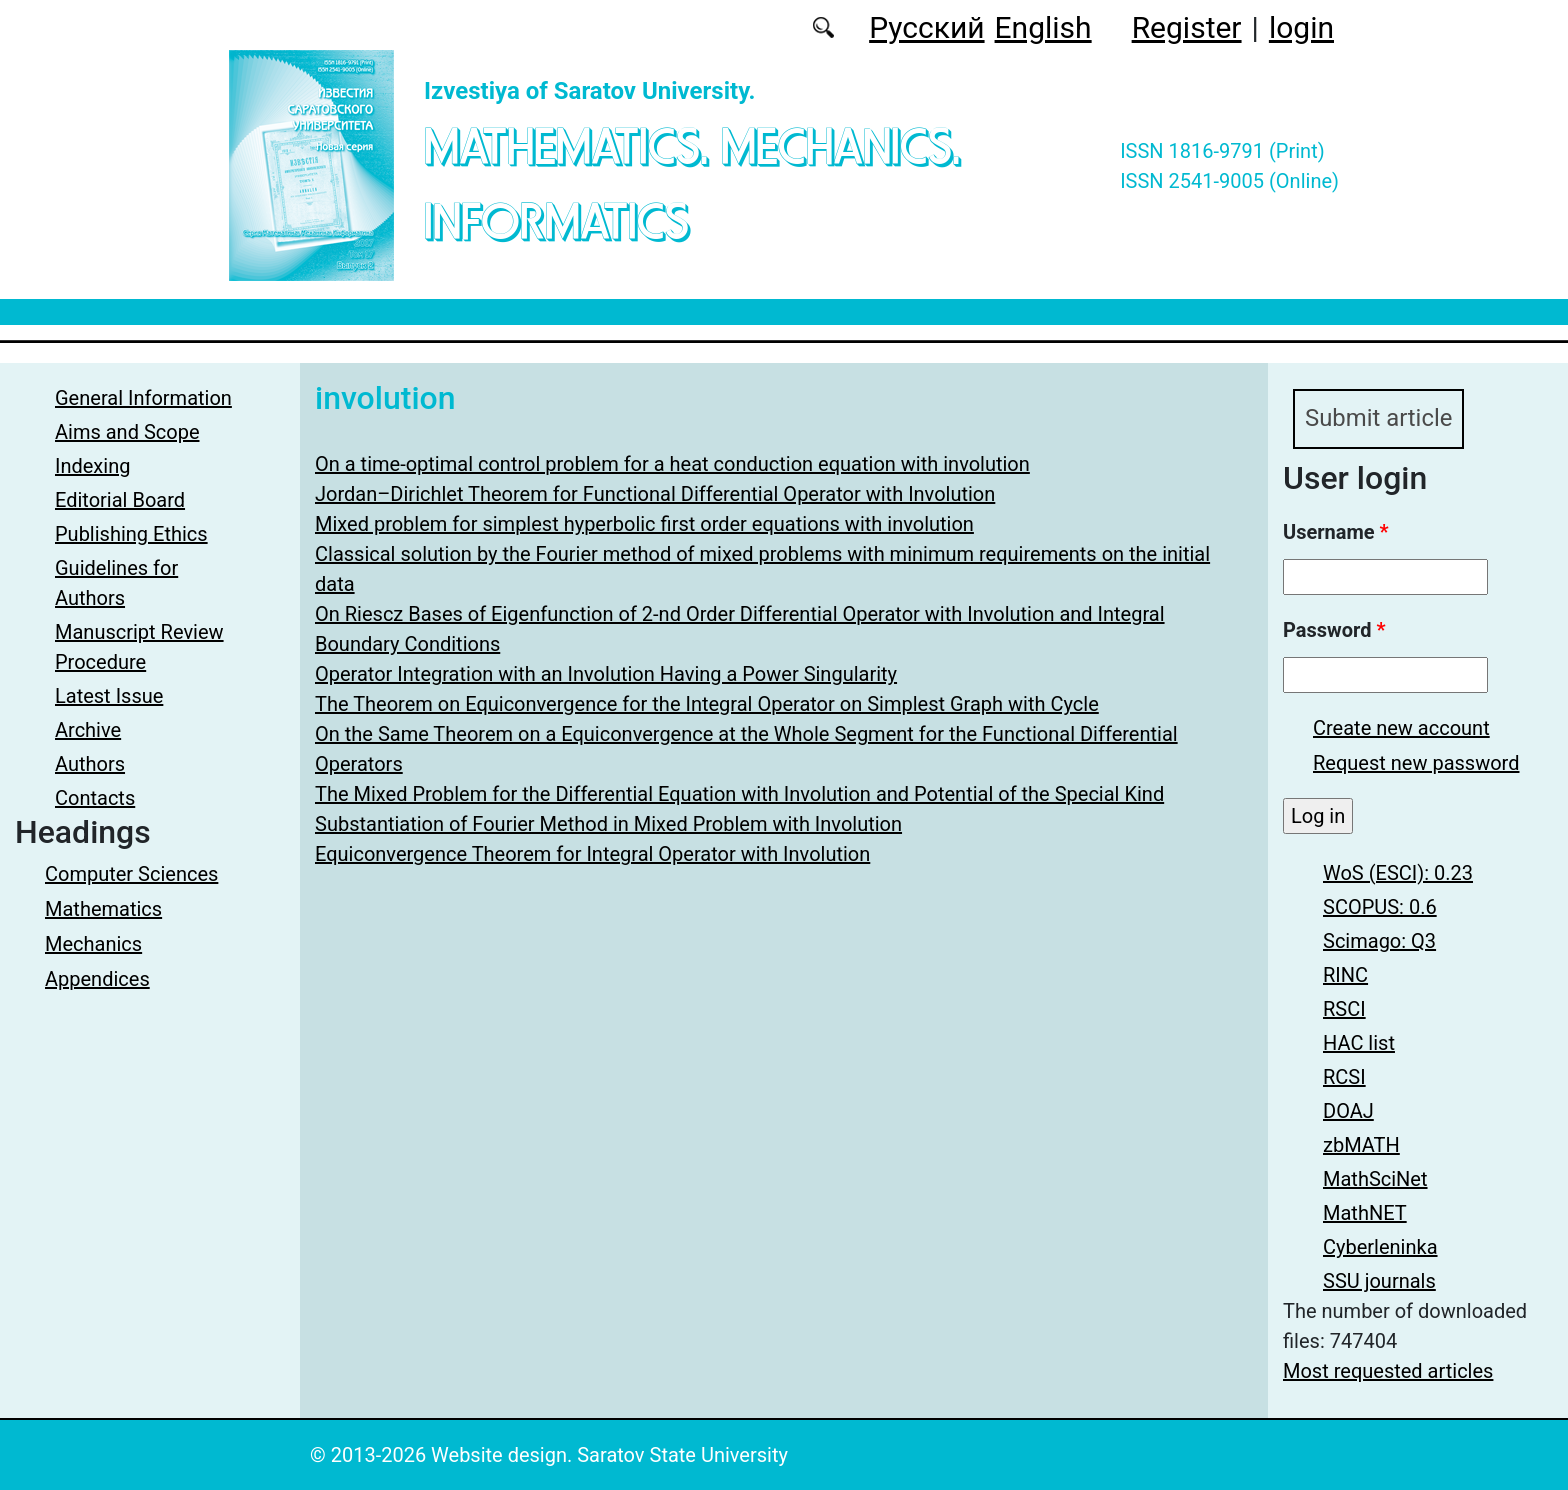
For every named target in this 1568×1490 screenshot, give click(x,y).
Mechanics (93, 944)
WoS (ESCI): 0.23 (1398, 873)
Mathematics (103, 909)
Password (1334, 630)
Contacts (95, 798)
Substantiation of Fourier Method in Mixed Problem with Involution (608, 824)
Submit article (1379, 419)
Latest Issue (109, 696)
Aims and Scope (127, 432)
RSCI (1344, 1009)
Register (1187, 27)
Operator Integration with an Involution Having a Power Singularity (606, 674)
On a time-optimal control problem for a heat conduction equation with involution (672, 464)
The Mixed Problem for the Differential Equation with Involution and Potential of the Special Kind (739, 794)
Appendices (97, 979)
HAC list (1359, 1043)
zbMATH (1361, 1145)
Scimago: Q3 (1379, 941)
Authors (90, 764)
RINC (1345, 975)
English (1043, 27)
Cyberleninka (1380, 1247)
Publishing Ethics (131, 534)
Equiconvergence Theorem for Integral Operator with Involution (592, 854)
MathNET (1365, 1213)
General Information (143, 398)
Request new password (1416, 763)
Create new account (1401, 728)
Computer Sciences (131, 874)
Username (1336, 532)
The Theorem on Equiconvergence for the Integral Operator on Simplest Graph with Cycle (707, 704)
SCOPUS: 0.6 (1380, 907)
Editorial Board (120, 500)
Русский (926, 27)
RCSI (1344, 1077)
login (1301, 27)
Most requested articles (1388, 1371)
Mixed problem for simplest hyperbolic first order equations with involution (644, 524)
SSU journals (1379, 1281)
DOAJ (1348, 1111)
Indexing (92, 466)
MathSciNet (1375, 1179)
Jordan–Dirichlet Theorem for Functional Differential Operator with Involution (655, 494)
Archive (88, 730)
